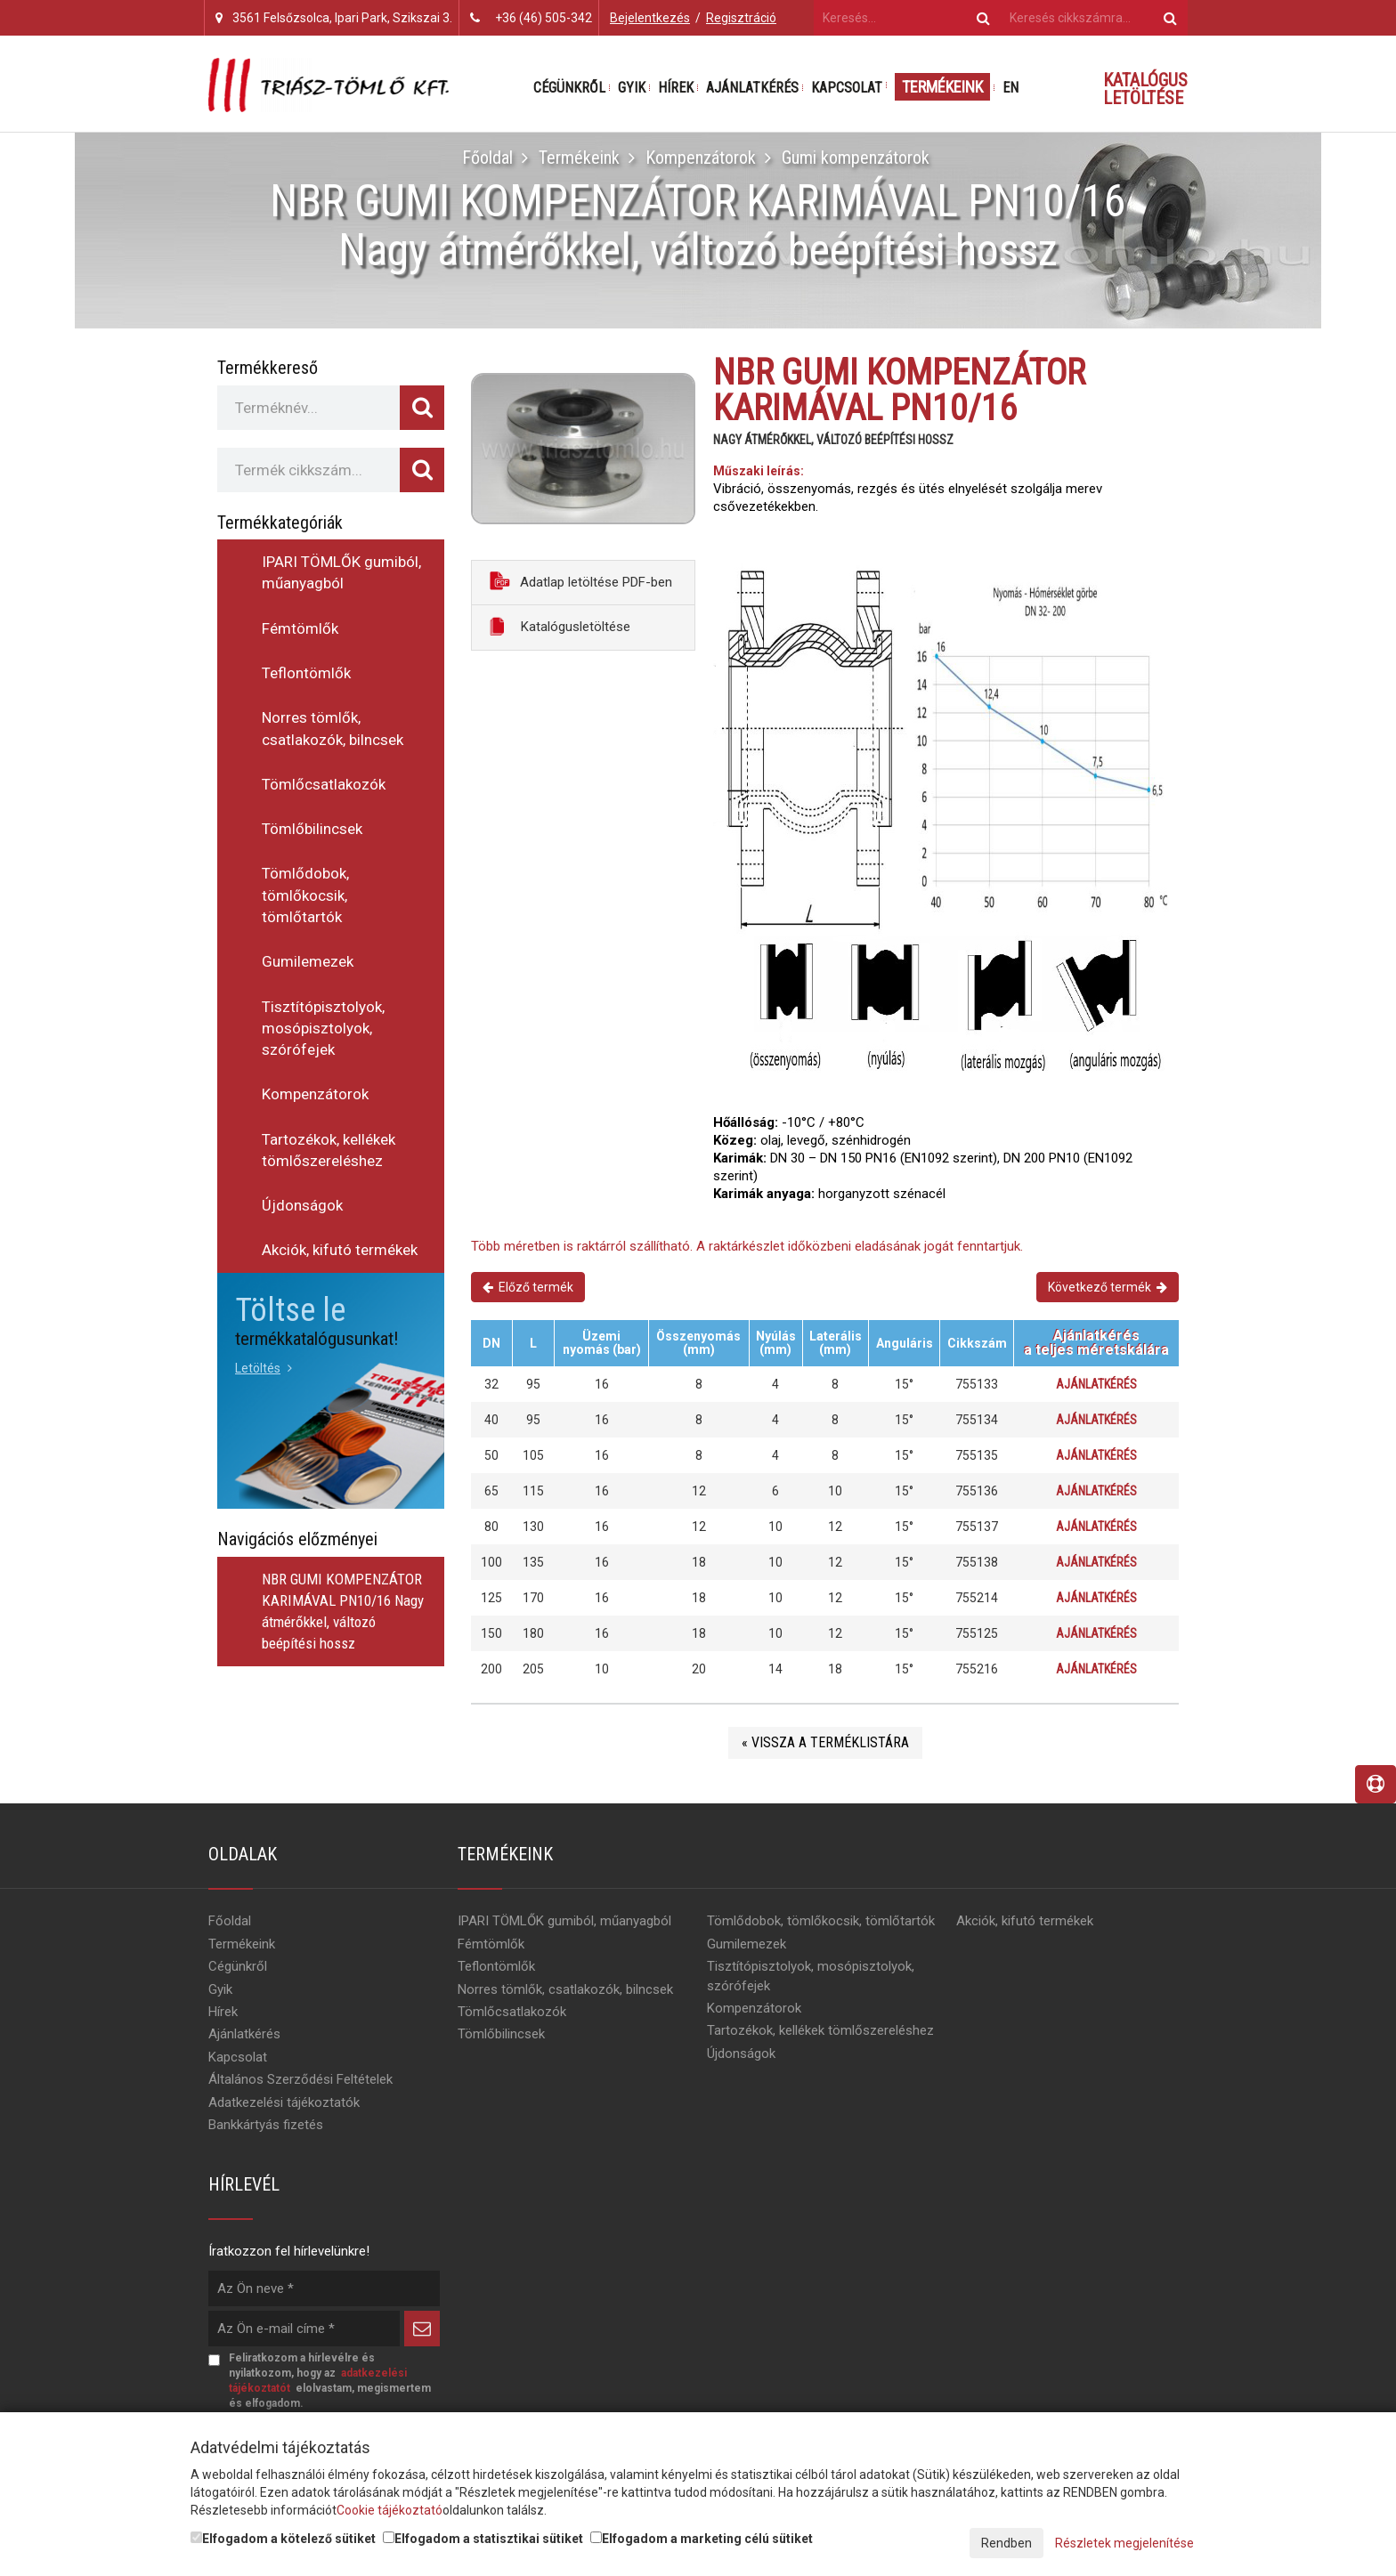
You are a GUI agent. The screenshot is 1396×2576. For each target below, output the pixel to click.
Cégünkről (569, 87)
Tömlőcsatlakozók (324, 784)
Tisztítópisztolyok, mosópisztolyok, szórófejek (323, 1028)
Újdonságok (302, 1205)
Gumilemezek (307, 961)
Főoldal (487, 157)
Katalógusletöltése (560, 626)
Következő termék (1107, 1287)
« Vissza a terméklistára (825, 1744)
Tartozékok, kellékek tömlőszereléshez (328, 1150)
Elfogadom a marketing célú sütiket (701, 2538)
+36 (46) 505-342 (543, 18)
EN (1010, 87)
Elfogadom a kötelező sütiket (283, 2538)
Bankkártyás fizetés (265, 2126)
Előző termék (528, 1287)
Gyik (631, 87)
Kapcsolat (846, 87)
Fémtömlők (300, 628)
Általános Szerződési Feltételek (300, 2081)
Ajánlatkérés (752, 87)
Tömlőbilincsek (312, 829)
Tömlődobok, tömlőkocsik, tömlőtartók (305, 895)
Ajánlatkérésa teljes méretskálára (1096, 1342)
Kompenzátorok (700, 157)
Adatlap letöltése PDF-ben (581, 580)
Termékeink (942, 86)
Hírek (676, 87)
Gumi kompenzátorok (855, 157)
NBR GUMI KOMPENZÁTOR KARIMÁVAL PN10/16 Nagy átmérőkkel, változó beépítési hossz (343, 1611)
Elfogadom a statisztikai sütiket (483, 2538)
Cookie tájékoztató (389, 2510)
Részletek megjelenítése (1124, 2543)
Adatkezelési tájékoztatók (284, 2104)
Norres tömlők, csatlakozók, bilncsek (332, 728)
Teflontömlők (306, 673)
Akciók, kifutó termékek (340, 1250)
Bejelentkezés (650, 18)
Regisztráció (741, 18)
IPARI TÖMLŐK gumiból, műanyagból (341, 572)
